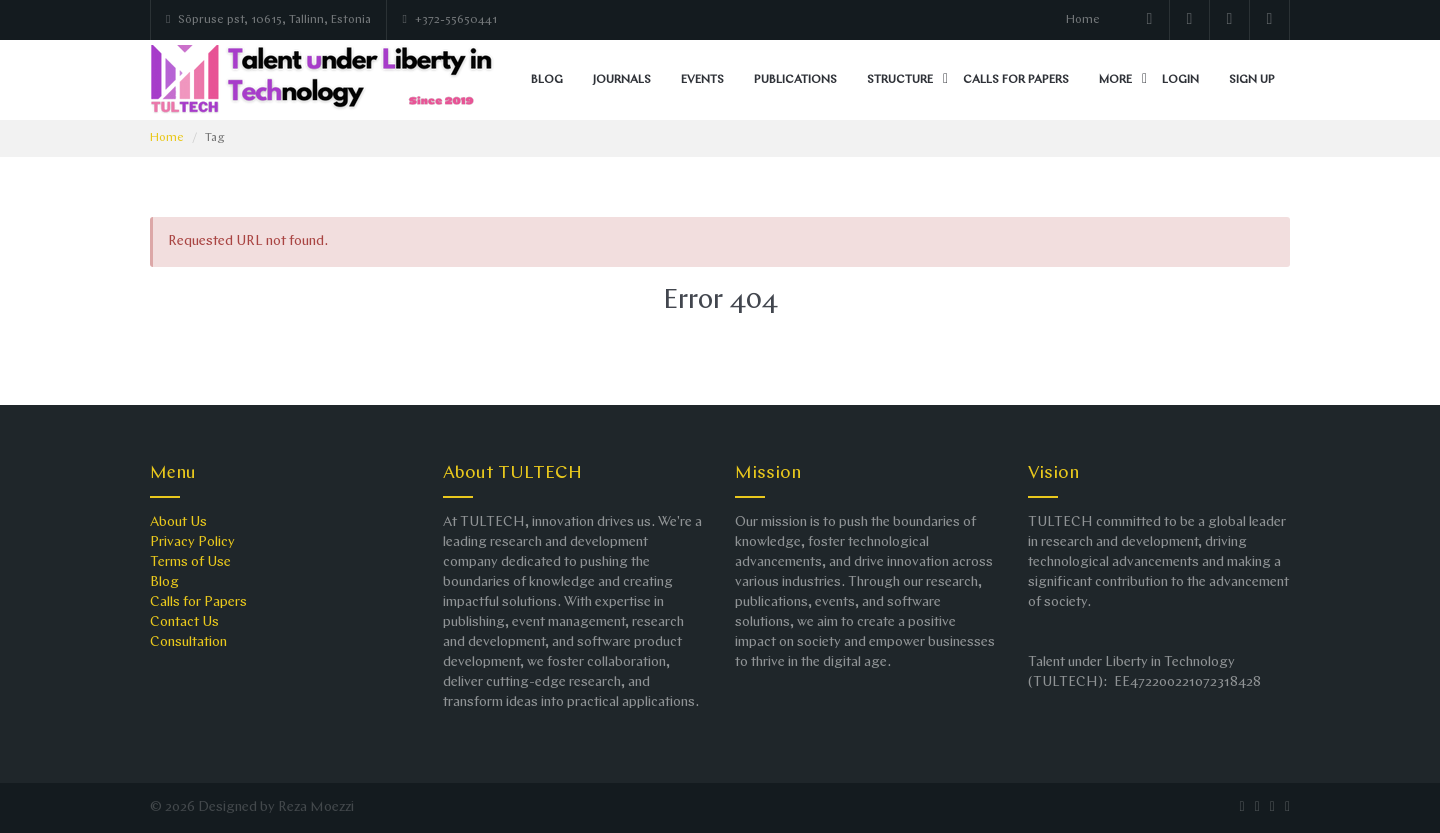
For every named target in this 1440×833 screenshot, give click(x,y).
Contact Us (184, 622)
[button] (945, 80)
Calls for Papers (1016, 80)
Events (702, 80)
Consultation (188, 642)
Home (1083, 20)
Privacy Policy (192, 542)
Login (1180, 80)
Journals (622, 80)
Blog (547, 80)
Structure (900, 80)
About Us (178, 522)
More (1115, 80)
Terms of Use (190, 562)
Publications (795, 80)
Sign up (1252, 80)
